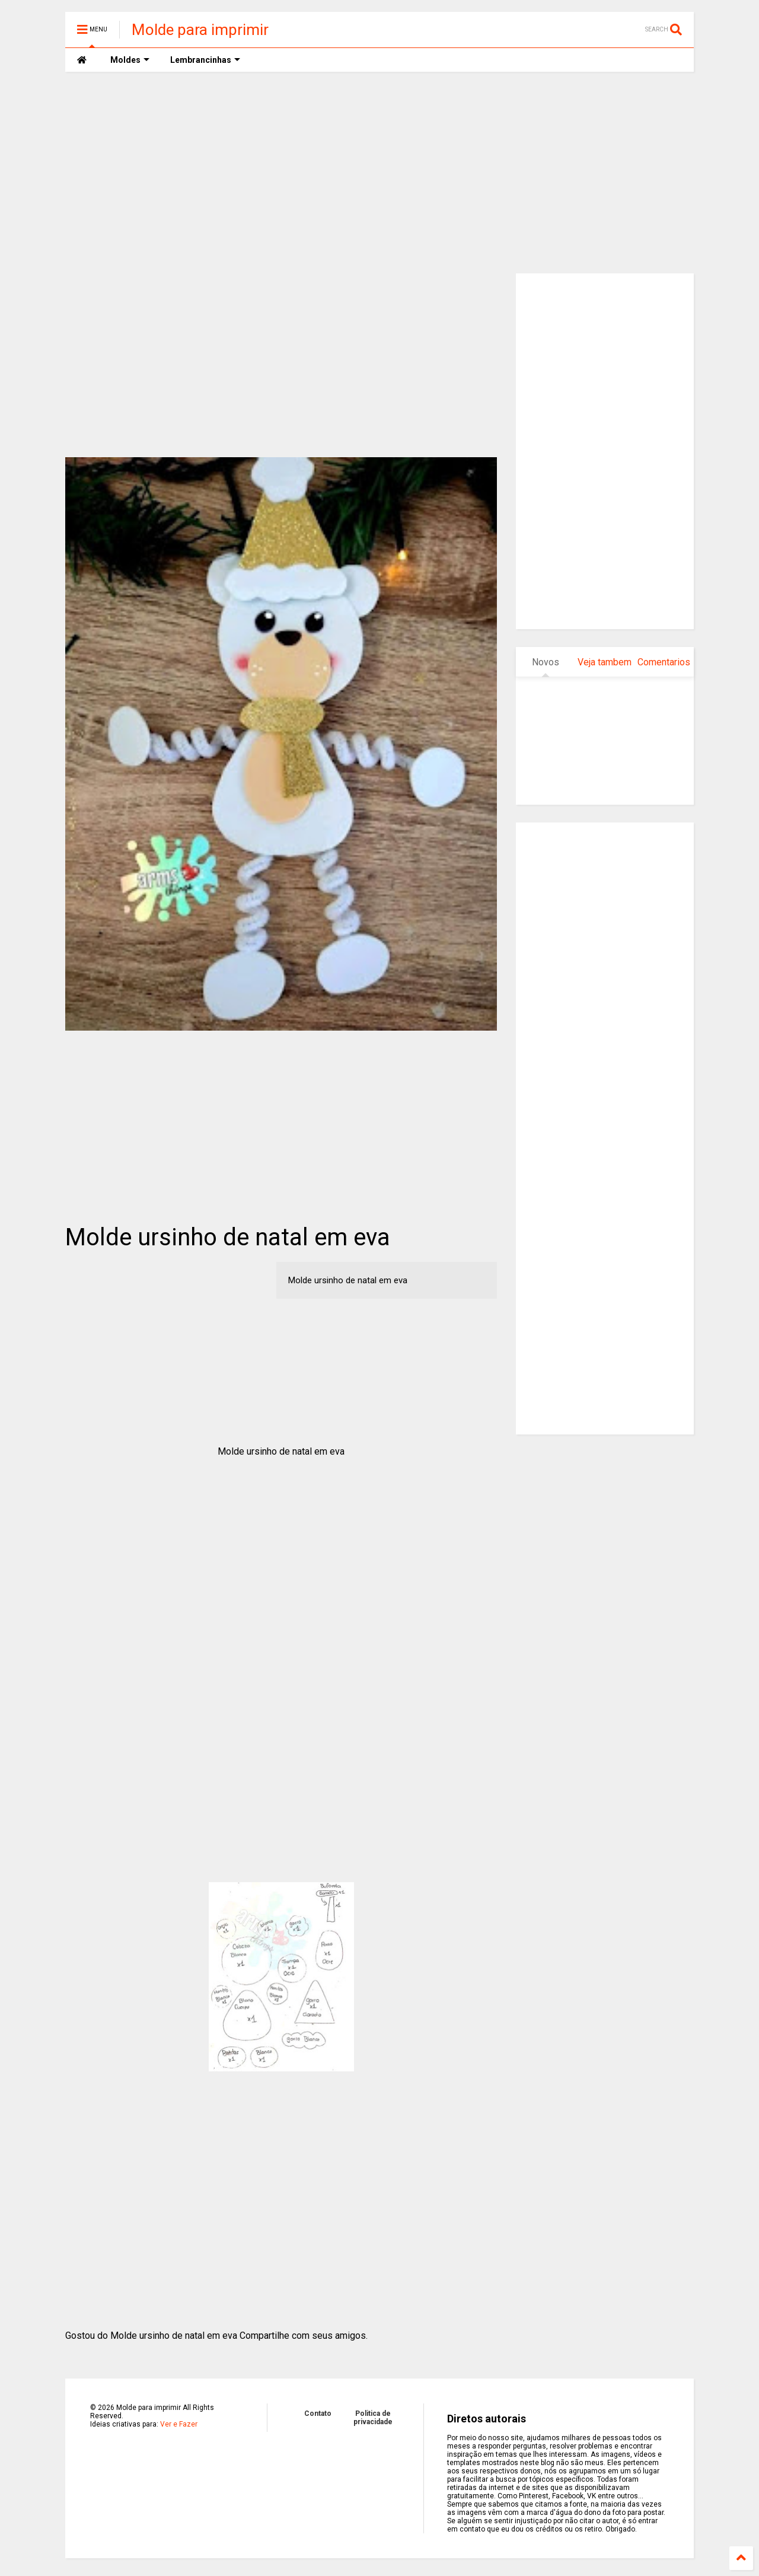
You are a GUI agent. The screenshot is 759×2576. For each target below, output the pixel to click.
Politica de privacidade (373, 2417)
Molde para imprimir (200, 30)
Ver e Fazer (178, 2424)
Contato (317, 2413)
